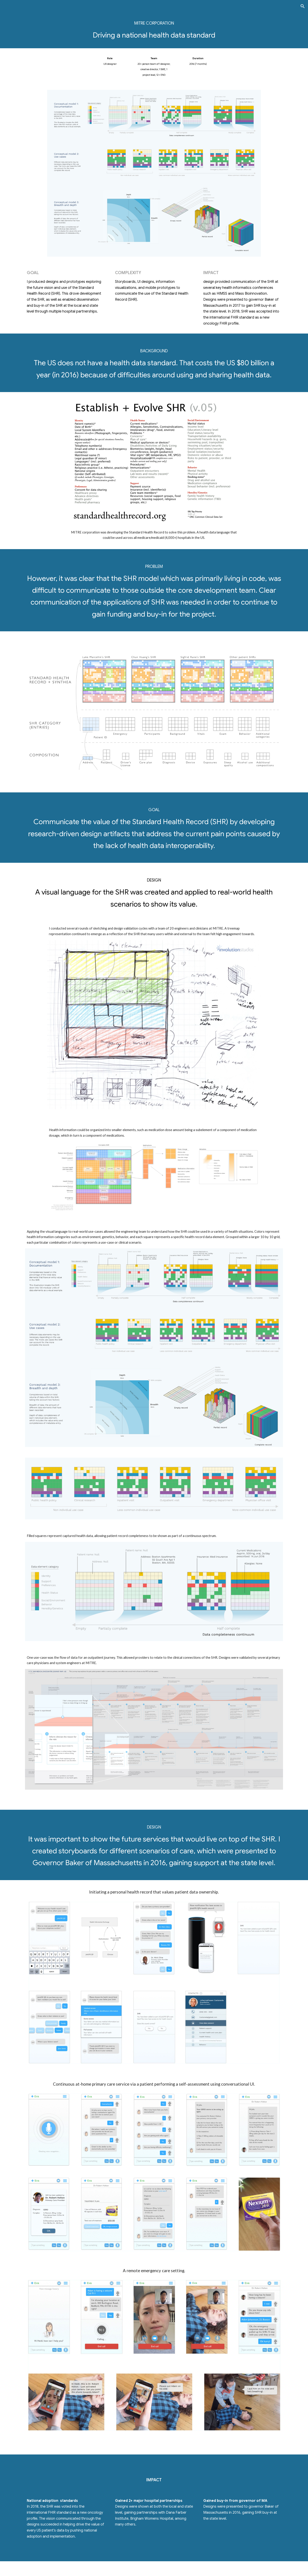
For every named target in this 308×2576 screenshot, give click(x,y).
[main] (154, 30)
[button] (302, 6)
